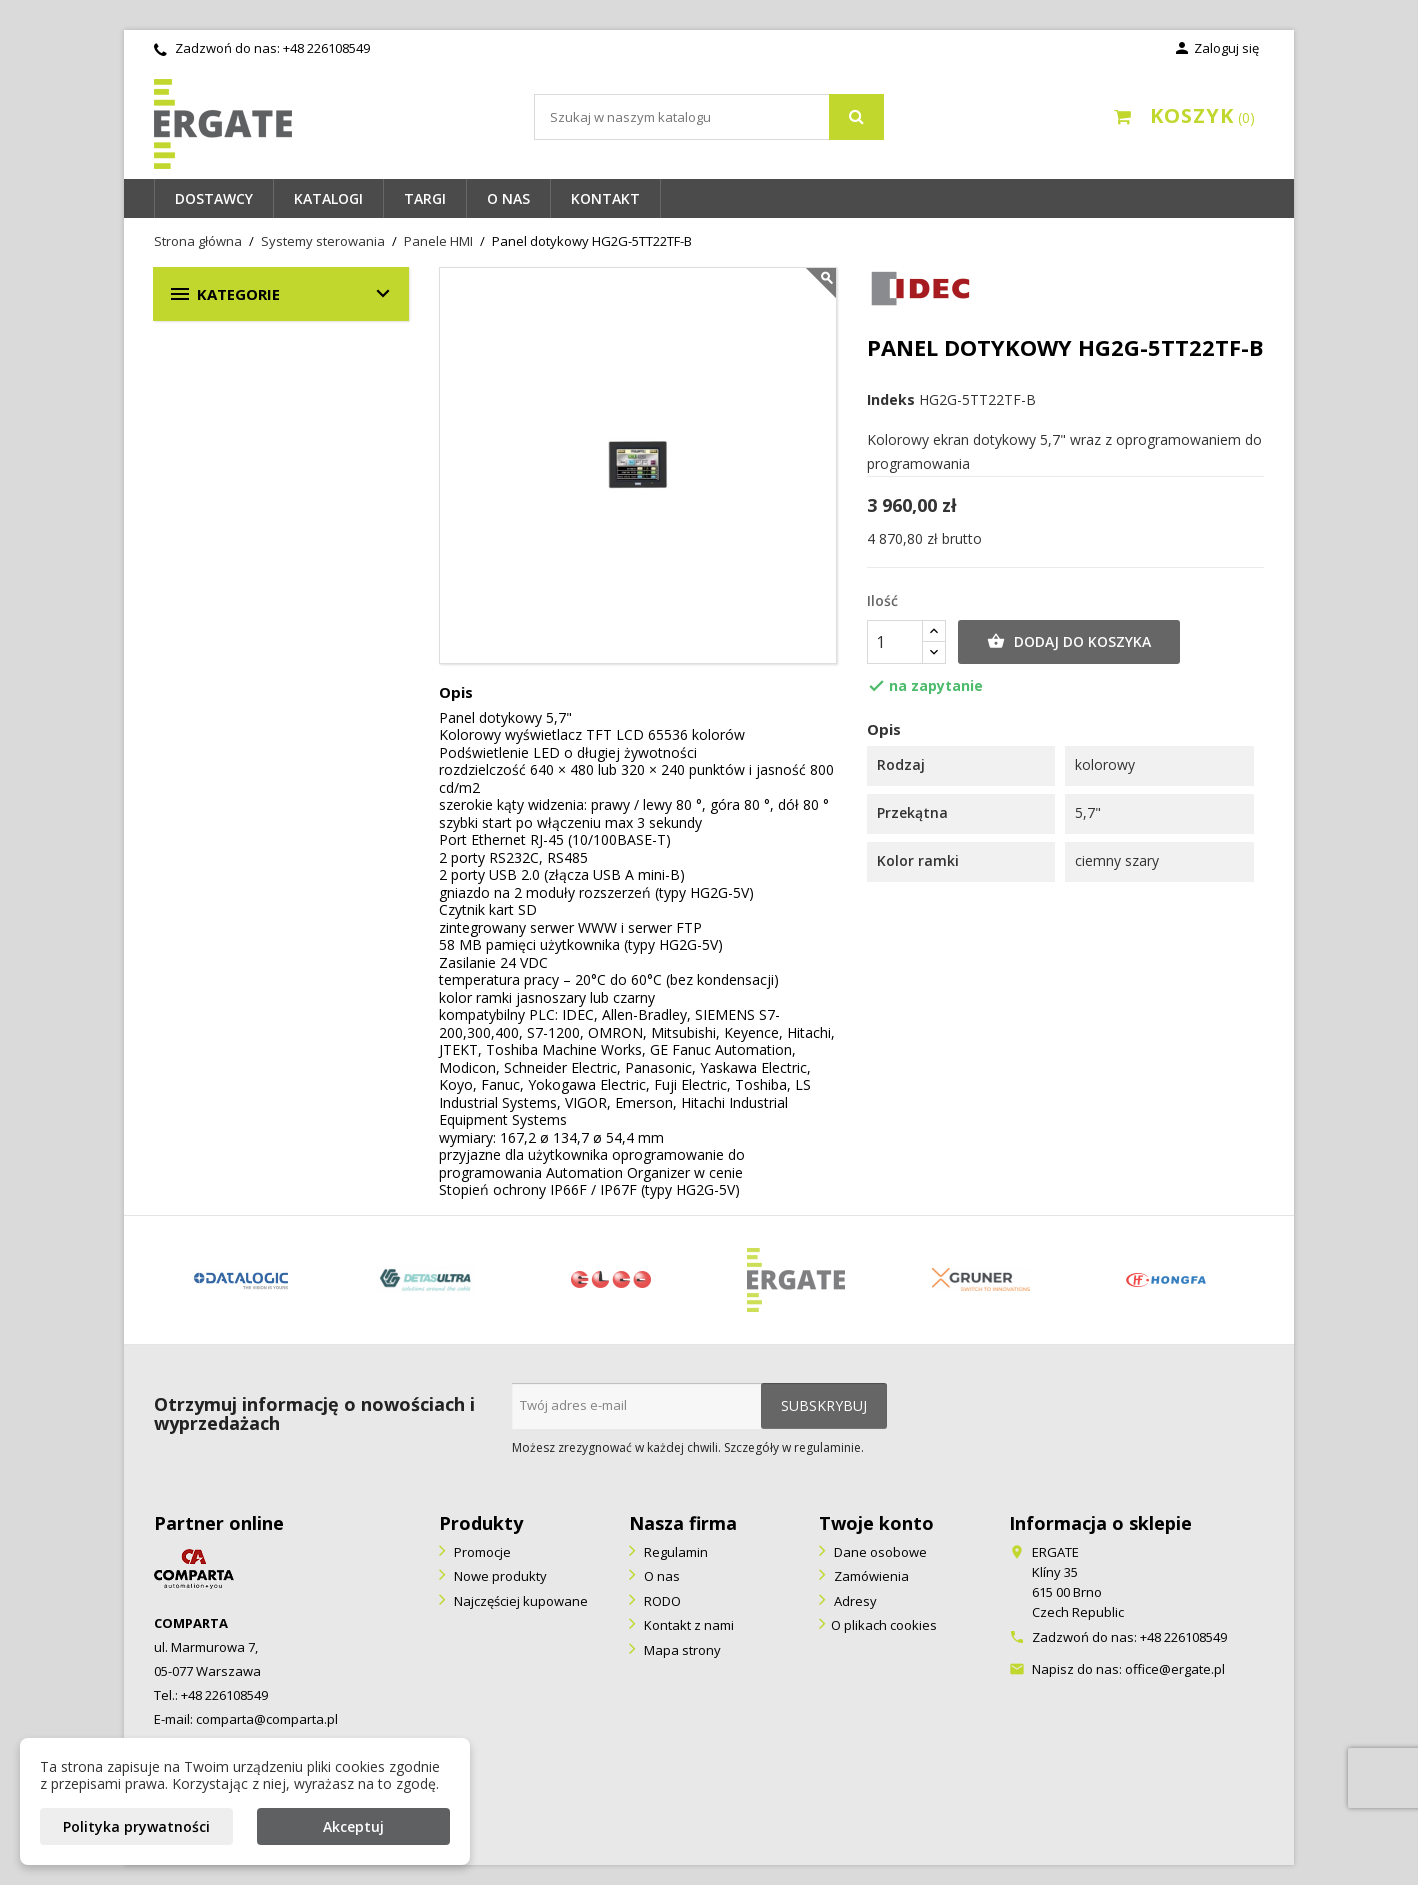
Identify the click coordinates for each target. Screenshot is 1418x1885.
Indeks (891, 400)
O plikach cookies (884, 1625)
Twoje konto (876, 1523)
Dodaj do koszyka (1069, 642)
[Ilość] (895, 642)
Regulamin (674, 1552)
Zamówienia (870, 1576)
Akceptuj (353, 1826)
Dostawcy (214, 198)
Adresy (854, 1601)
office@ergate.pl (1175, 1669)
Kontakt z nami (687, 1625)
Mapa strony (681, 1650)
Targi (425, 198)
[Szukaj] (709, 117)
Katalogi (328, 198)
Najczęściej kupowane (519, 1601)
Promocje (481, 1552)
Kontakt (605, 198)
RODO (661, 1601)
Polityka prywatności (136, 1826)
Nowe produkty (499, 1576)
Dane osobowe (879, 1552)
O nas (508, 198)
